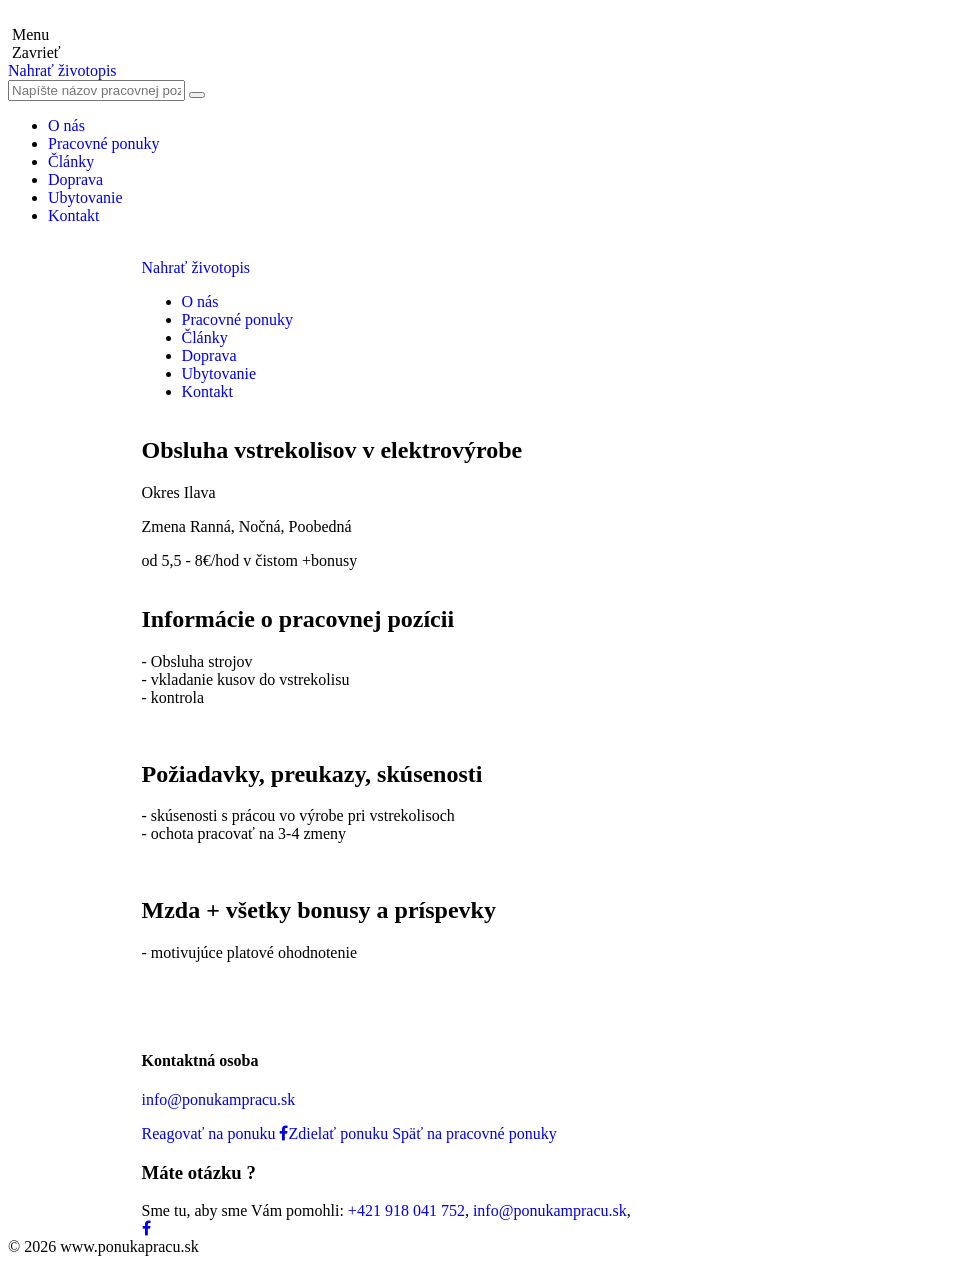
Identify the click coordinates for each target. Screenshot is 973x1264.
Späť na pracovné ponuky (474, 1133)
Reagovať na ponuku (209, 1133)
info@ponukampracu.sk (219, 1099)
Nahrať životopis (62, 70)
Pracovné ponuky (104, 143)
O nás (66, 125)
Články (71, 161)
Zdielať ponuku (333, 1133)
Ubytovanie (85, 197)
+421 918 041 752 (406, 1210)
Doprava (75, 179)
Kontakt (74, 215)
